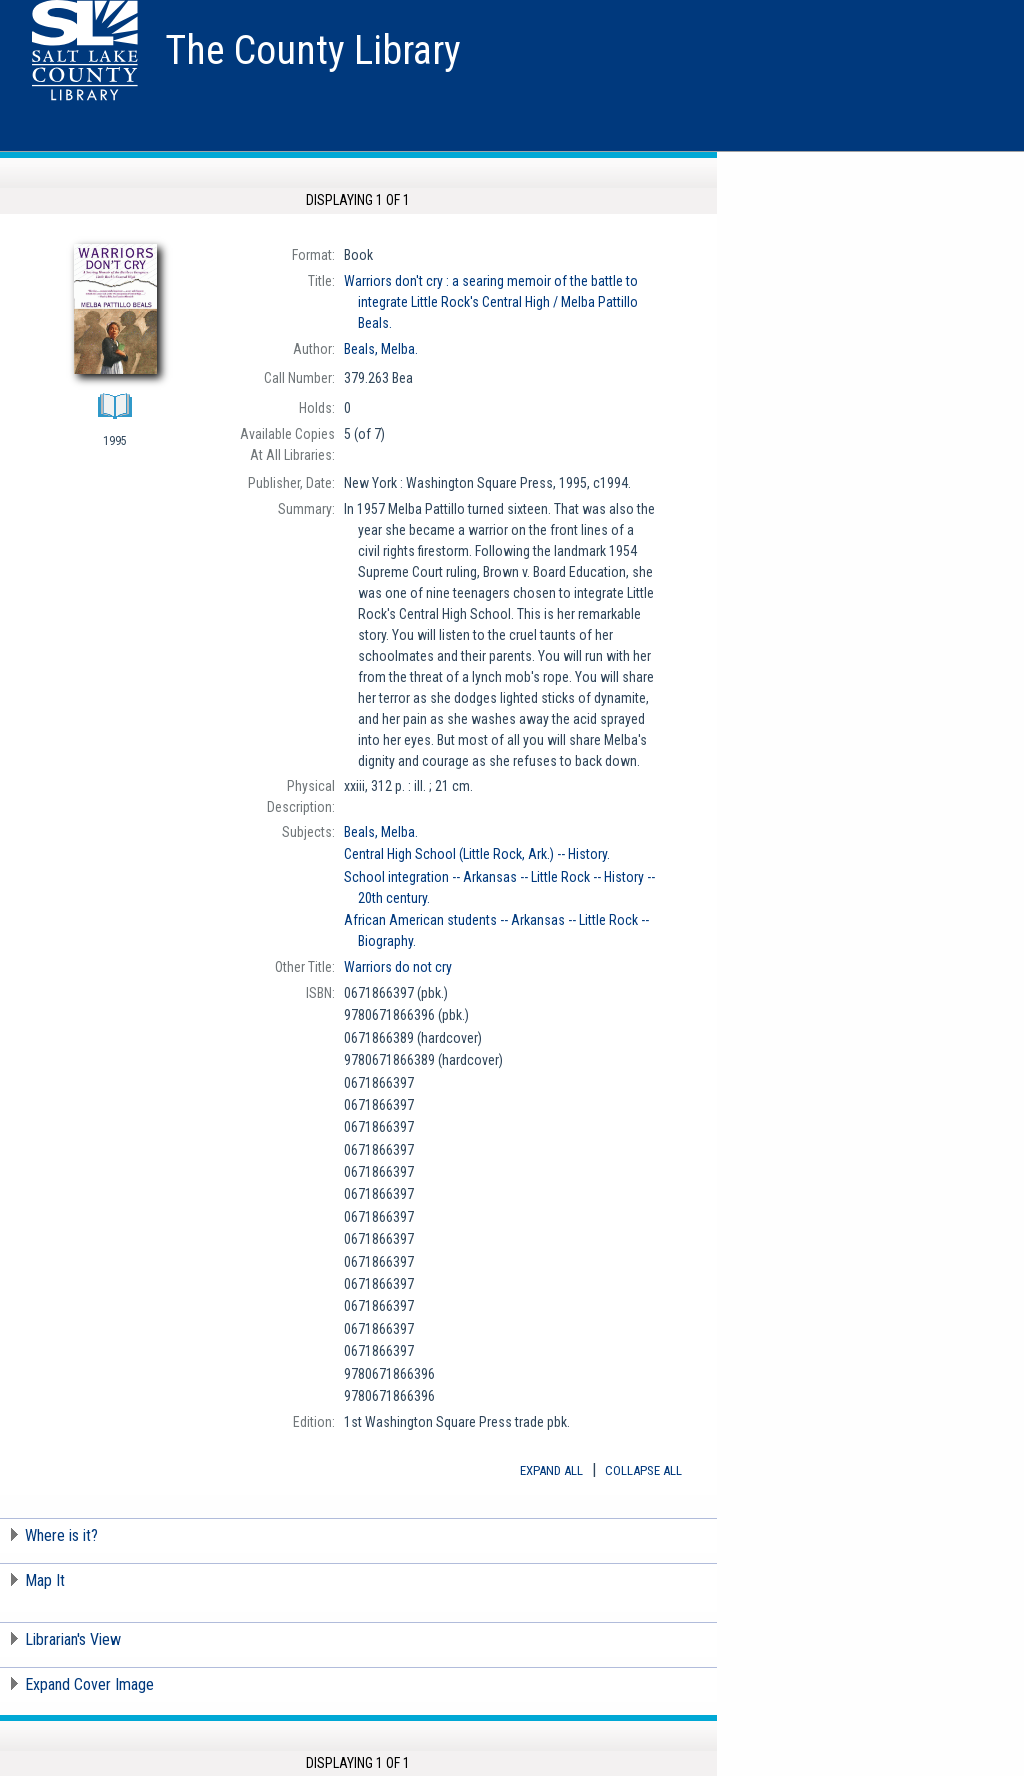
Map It (45, 1580)
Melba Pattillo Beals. (491, 302)
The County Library (313, 50)
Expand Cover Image (89, 1684)
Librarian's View (73, 1639)
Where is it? (61, 1535)
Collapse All (643, 1470)
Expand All (551, 1470)
